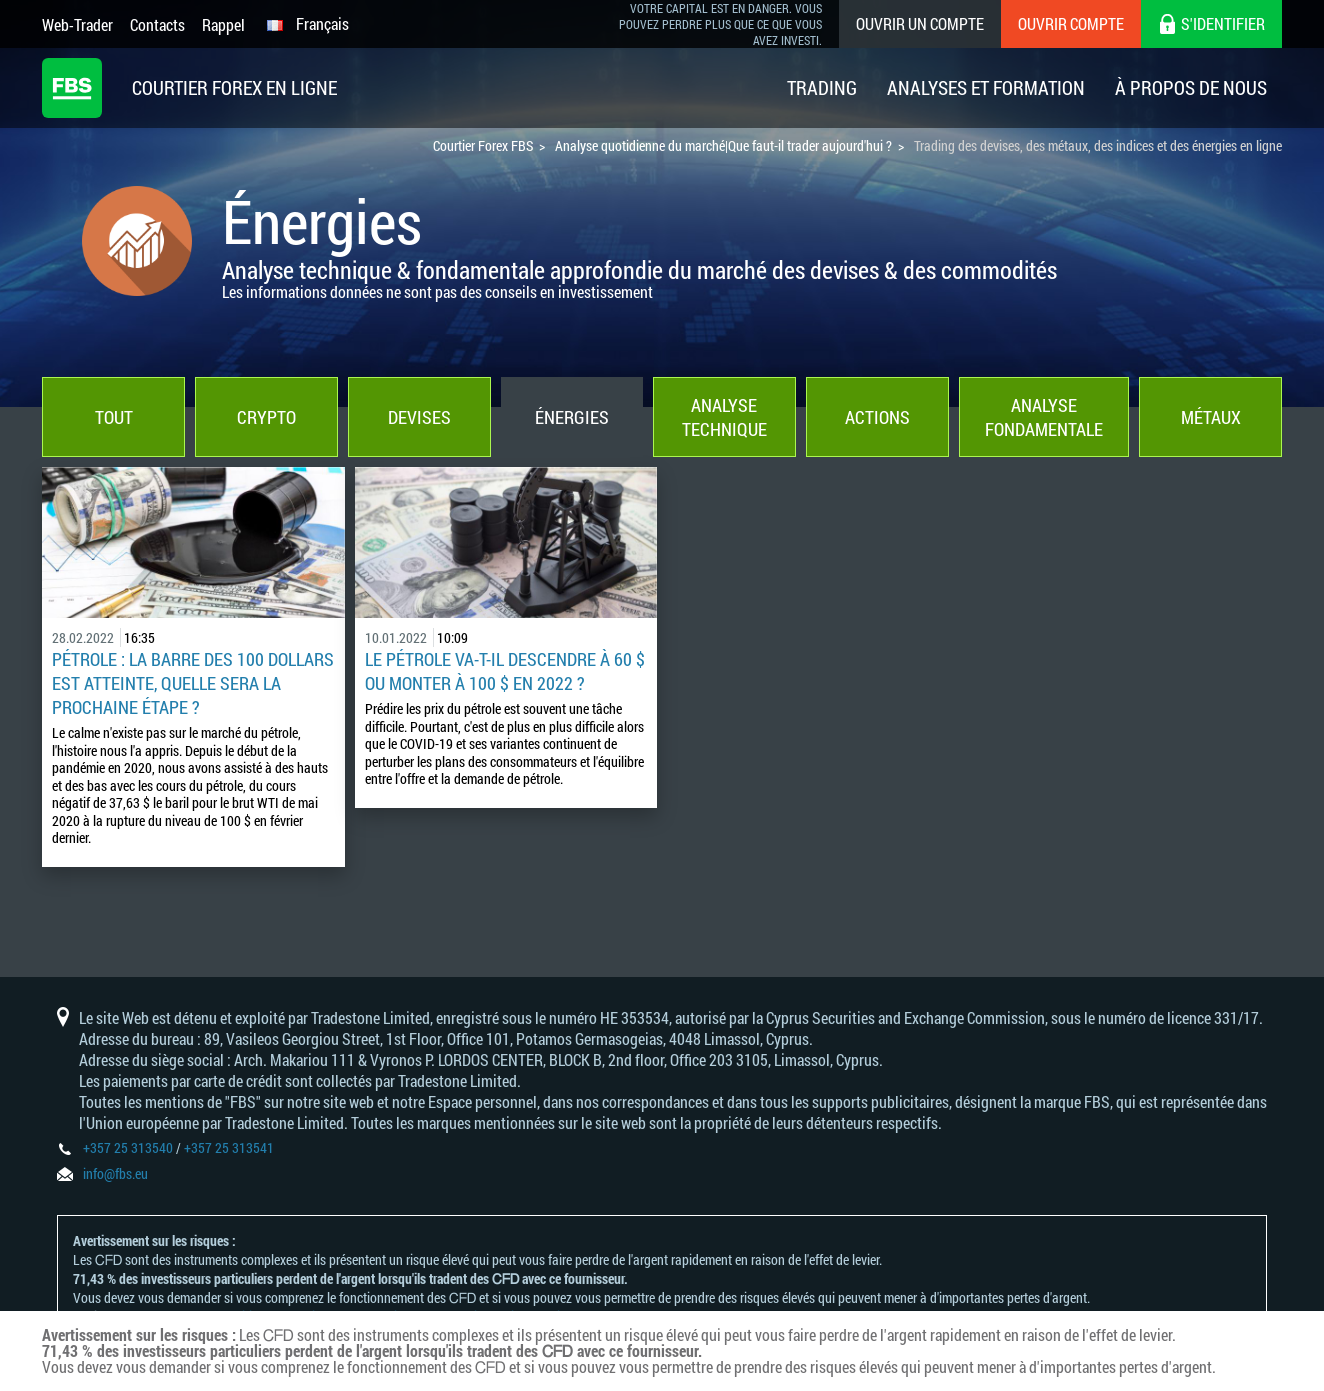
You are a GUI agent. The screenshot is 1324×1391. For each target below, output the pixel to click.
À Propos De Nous (1191, 87)
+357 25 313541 (229, 1147)
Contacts (157, 24)
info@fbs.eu (115, 1173)
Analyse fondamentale (1044, 417)
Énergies (572, 417)
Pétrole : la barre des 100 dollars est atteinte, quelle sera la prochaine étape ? (193, 683)
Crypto (266, 417)
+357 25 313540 (128, 1147)
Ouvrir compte (1071, 23)
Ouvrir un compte (920, 23)
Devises (419, 417)
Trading (822, 87)
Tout (114, 417)
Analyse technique (724, 417)
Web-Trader (77, 24)
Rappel (223, 24)
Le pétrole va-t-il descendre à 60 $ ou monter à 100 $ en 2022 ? (505, 671)
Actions (877, 417)
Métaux (1211, 417)
